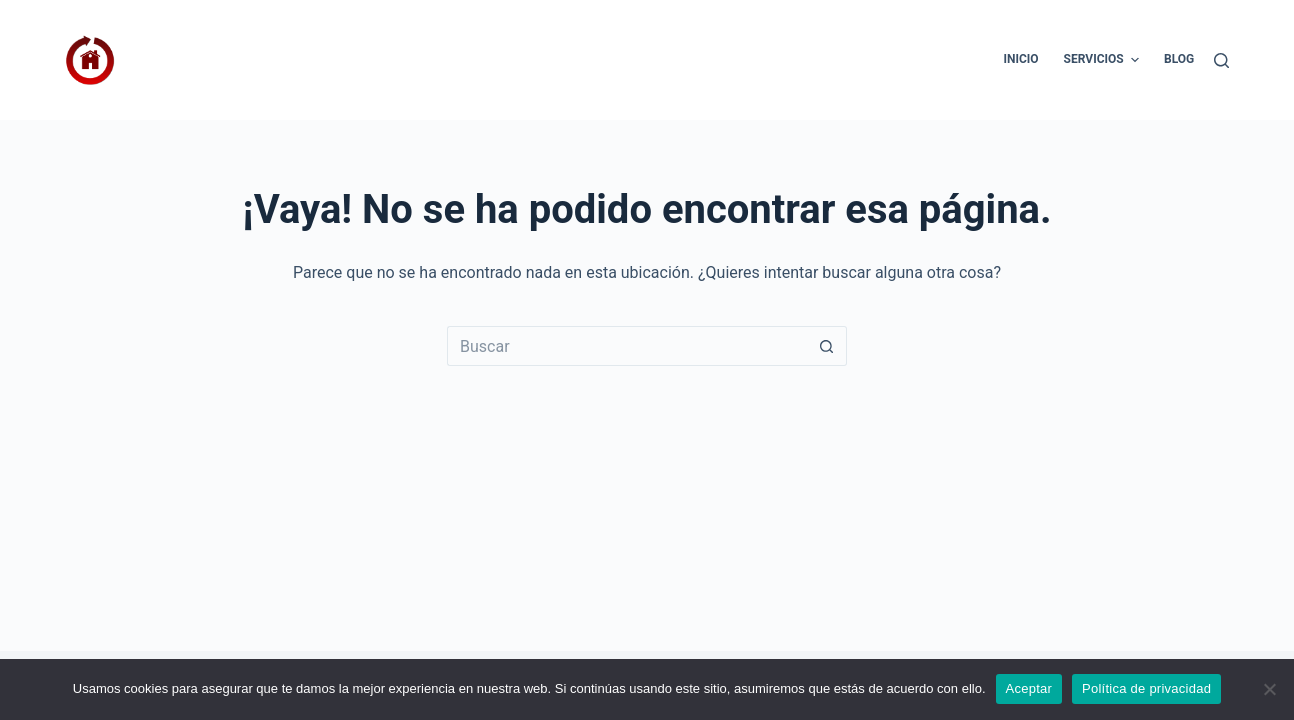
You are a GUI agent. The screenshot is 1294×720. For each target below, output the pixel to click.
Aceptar (1029, 688)
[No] (1269, 689)
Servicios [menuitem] (1104, 60)
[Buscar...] (627, 346)
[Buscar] (1221, 60)
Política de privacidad (1146, 688)
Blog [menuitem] (1179, 59)
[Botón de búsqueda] (827, 346)
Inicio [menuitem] (1020, 59)
